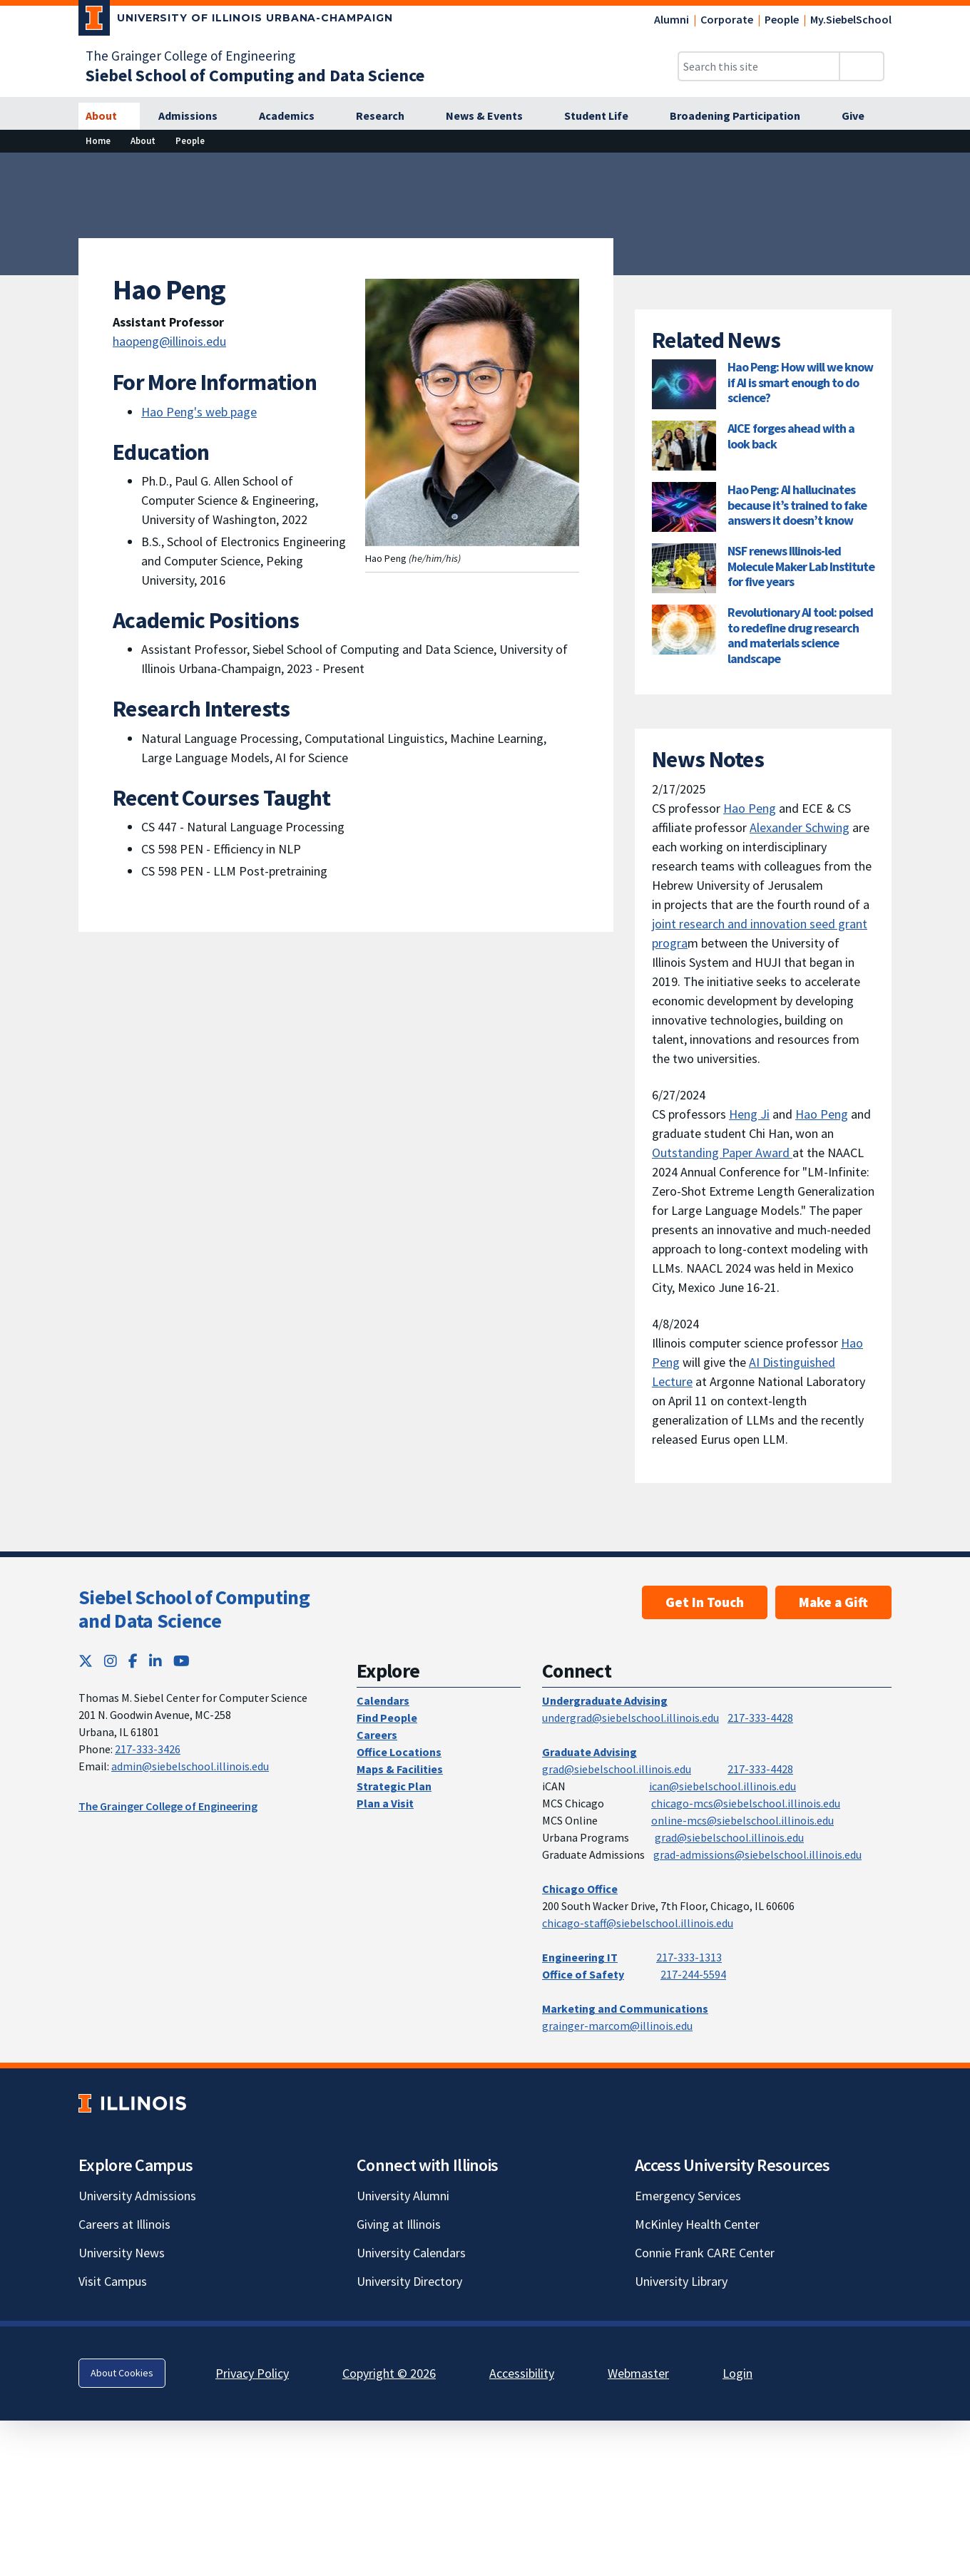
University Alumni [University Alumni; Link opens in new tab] (403, 2195)
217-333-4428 (760, 1717)
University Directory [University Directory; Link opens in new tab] (409, 2281)
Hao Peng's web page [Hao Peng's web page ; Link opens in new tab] (199, 412)
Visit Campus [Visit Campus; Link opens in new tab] (112, 2281)
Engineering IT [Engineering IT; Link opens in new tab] (580, 1957)
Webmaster (638, 2373)
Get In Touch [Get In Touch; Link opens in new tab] (704, 1602)
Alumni (671, 19)
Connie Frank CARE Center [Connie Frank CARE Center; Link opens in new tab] (705, 2252)
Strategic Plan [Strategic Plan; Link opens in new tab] (394, 1786)
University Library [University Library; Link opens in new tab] (681, 2281)
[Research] (388, 116)
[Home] (98, 140)
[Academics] (294, 116)
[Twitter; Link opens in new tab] (85, 1661)
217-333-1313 (689, 1957)
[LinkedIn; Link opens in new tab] (155, 1661)
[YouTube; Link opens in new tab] (181, 1661)
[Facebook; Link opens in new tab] (133, 1661)
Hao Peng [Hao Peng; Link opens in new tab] (749, 808)
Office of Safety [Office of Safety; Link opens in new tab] (583, 1974)
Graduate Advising (589, 1752)
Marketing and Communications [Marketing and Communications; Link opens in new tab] (625, 2008)
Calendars (383, 1700)
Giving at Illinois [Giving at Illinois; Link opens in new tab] (399, 2224)
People (782, 19)
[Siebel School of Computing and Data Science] (255, 75)
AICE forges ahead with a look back (791, 436)
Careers (377, 1735)
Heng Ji (749, 1114)
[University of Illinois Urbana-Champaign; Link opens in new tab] (235, 21)
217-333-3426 (147, 1749)
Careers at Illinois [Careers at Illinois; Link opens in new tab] (124, 2224)
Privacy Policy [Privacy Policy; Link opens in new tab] (252, 2373)
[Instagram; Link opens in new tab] (110, 1661)
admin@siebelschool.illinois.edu (190, 1766)
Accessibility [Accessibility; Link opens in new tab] (521, 2373)
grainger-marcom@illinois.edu (617, 2025)
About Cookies (122, 2372)
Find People (387, 1717)
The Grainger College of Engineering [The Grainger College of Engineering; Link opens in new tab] (190, 55)
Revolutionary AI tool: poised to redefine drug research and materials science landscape (800, 635)
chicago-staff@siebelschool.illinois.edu (637, 1923)
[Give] (860, 116)
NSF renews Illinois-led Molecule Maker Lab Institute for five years (801, 566)
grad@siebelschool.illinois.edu (616, 1769)
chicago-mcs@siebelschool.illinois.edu (745, 1803)
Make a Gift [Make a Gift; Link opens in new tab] (833, 1602)
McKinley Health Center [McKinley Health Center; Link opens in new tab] (697, 2224)
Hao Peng (821, 1114)
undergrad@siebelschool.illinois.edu (630, 1717)
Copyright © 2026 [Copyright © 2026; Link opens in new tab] (389, 2373)
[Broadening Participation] (743, 116)
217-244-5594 (693, 1974)
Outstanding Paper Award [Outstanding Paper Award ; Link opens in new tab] (722, 1152)
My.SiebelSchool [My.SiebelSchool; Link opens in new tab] (851, 19)
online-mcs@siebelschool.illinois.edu (742, 1820)
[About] (109, 116)
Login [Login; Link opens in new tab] (737, 2373)
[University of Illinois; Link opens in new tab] (132, 2103)
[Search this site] (759, 66)
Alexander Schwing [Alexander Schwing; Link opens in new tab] (799, 827)
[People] (190, 140)
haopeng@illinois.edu (169, 341)
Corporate (726, 19)
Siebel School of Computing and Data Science (194, 1609)
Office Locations (399, 1752)
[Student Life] (604, 116)
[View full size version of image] (950, 167)
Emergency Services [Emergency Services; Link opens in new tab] (688, 2195)
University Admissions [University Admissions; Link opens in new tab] (137, 2195)
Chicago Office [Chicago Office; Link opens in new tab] (580, 1889)
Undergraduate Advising (605, 1700)
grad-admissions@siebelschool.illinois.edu (757, 1854)
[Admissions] (195, 116)
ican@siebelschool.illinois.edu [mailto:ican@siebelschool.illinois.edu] (722, 1786)
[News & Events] (492, 116)
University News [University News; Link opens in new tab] (121, 2252)
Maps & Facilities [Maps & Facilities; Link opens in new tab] (400, 1769)
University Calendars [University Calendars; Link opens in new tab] (411, 2252)
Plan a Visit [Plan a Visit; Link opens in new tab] (385, 1803)
